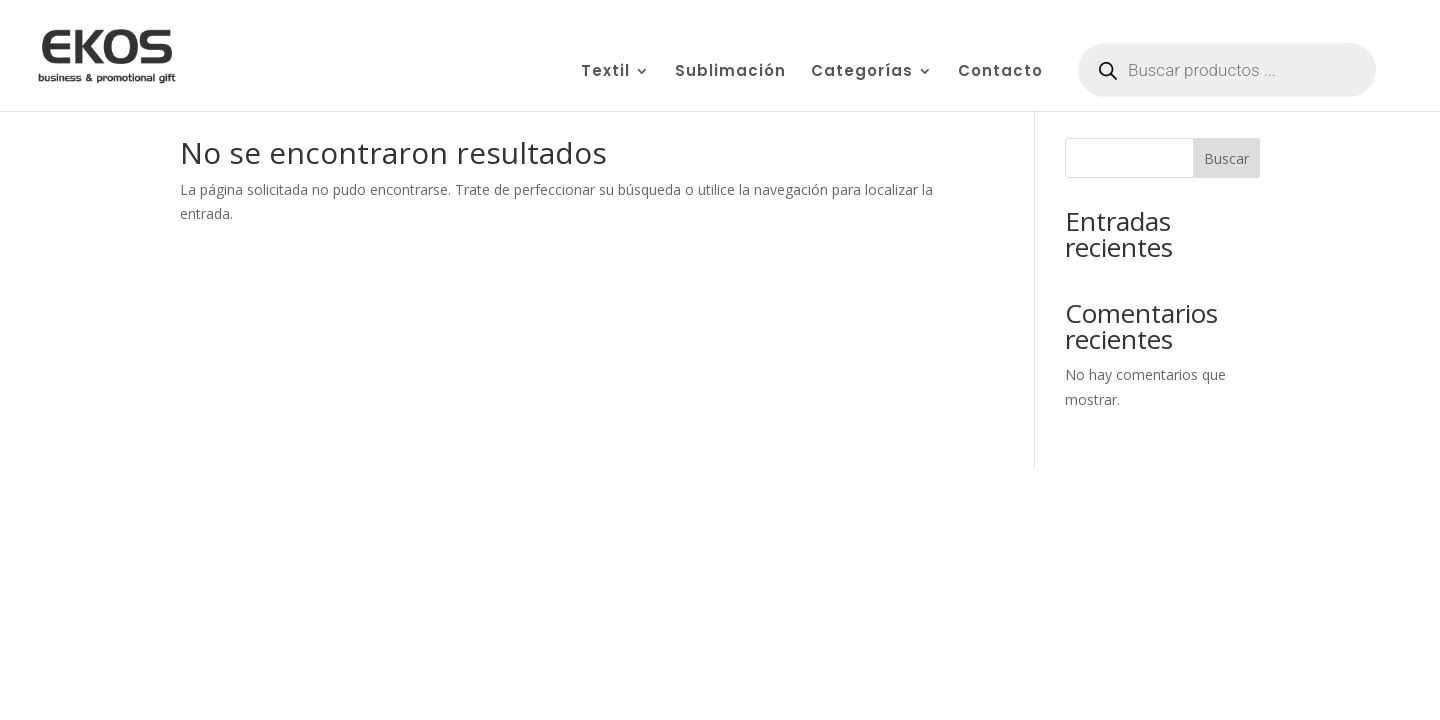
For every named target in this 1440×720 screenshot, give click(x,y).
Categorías (862, 72)
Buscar (1226, 158)
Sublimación (730, 72)
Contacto (1000, 72)
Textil (605, 72)
